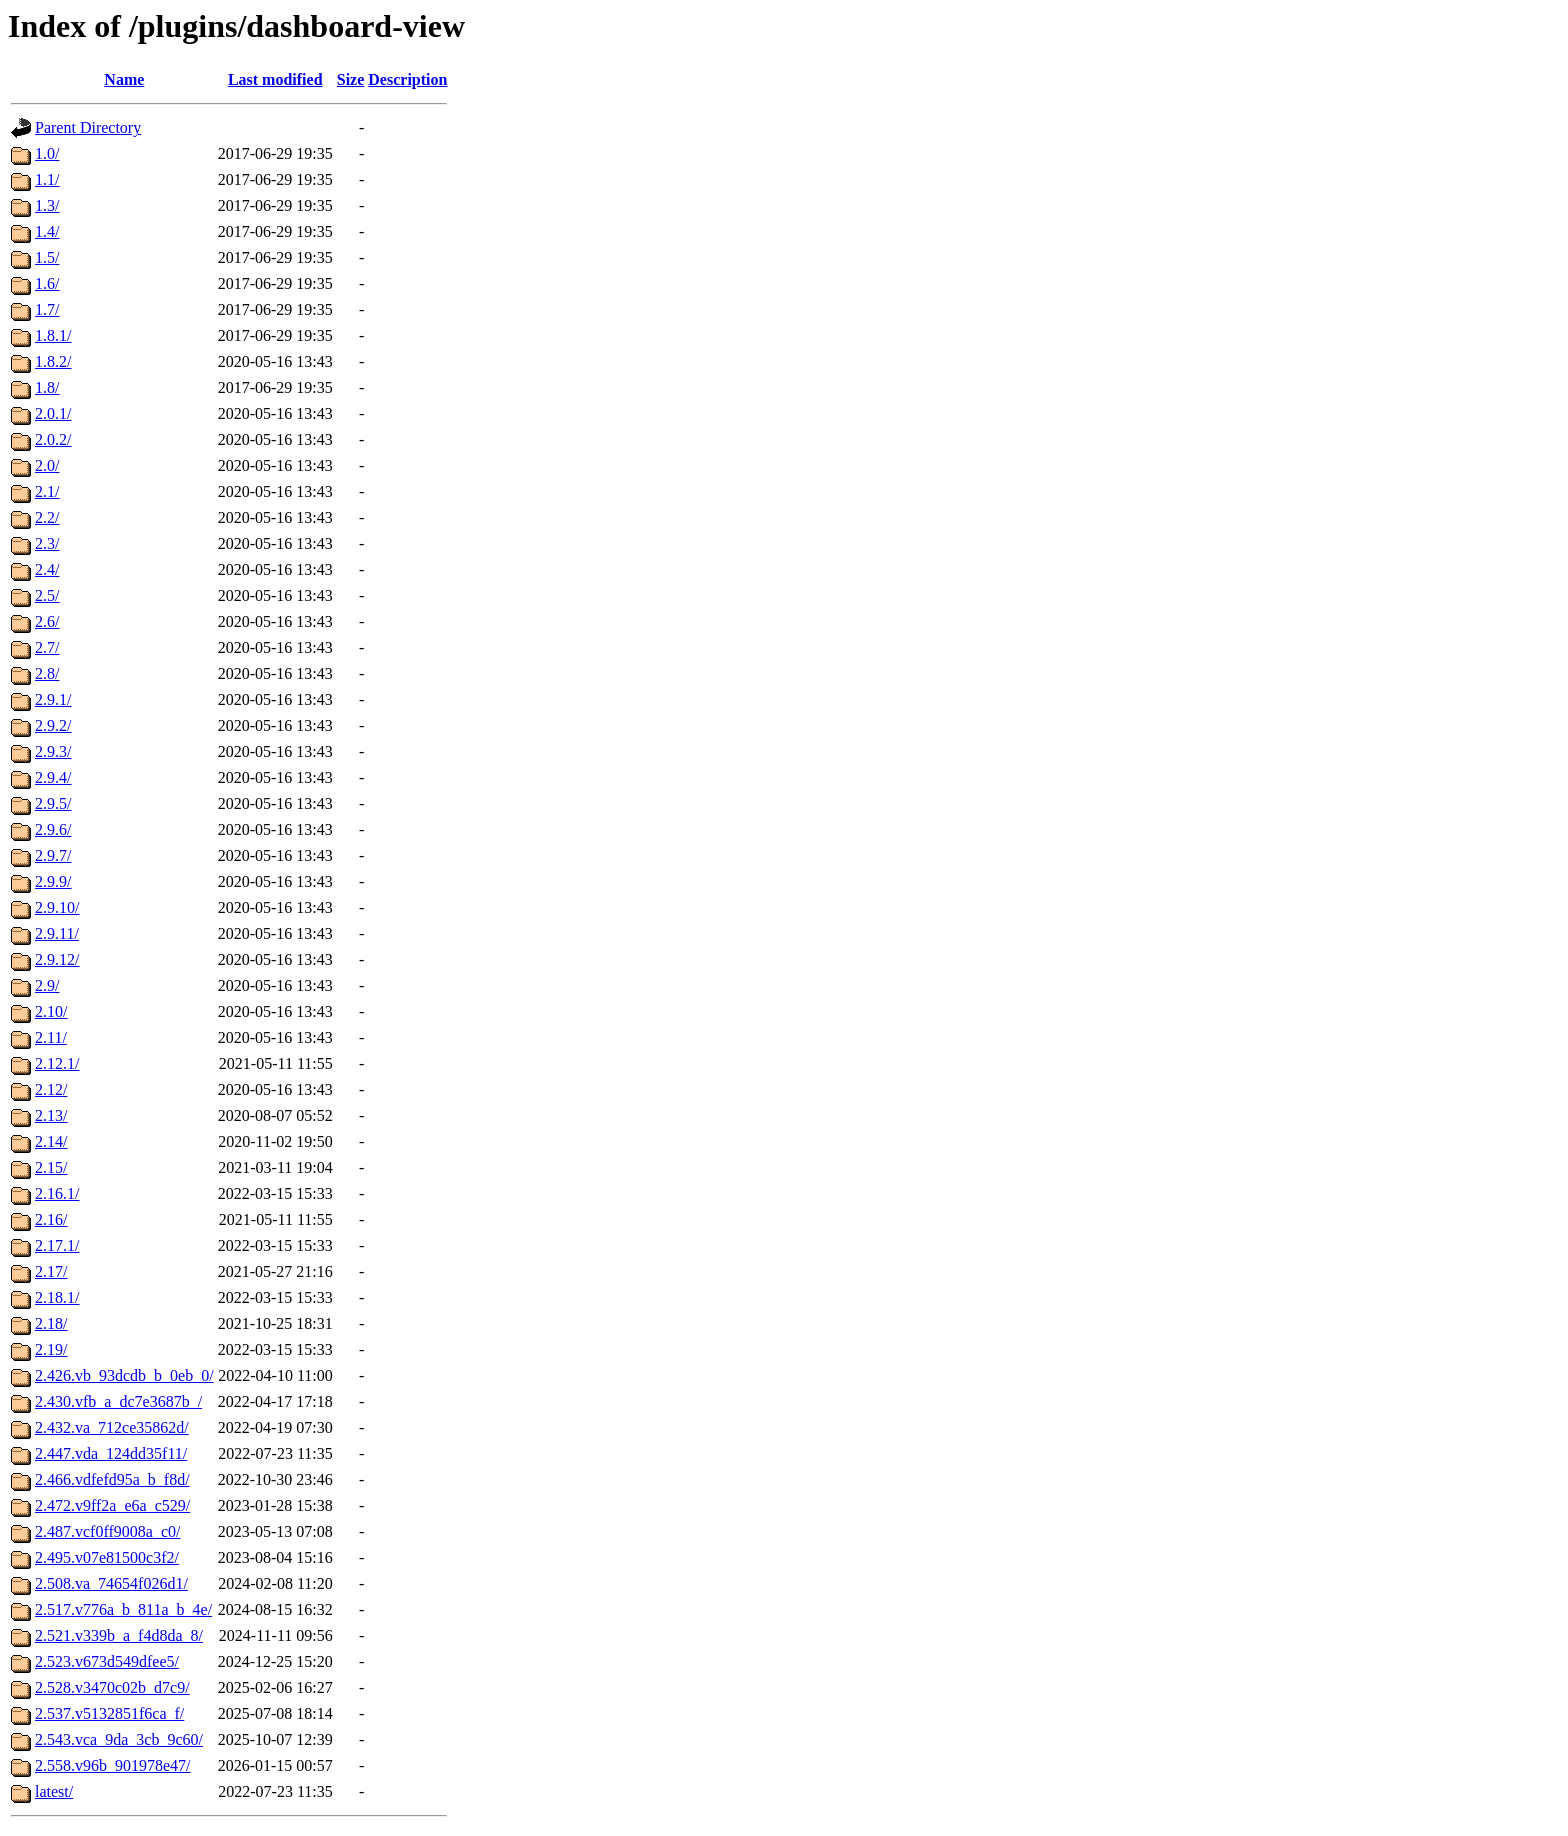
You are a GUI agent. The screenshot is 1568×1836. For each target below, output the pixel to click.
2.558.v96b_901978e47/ (113, 1765)
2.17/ (51, 1271)
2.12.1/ (57, 1063)
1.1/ (47, 179)
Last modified (275, 79)
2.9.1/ (53, 699)
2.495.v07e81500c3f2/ (107, 1557)
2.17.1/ (57, 1245)
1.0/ (47, 153)
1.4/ (47, 231)
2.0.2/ (53, 439)
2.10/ (51, 1011)
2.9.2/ (53, 725)
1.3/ (47, 205)
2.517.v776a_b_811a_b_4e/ (123, 1609)
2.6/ (47, 621)
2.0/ (47, 465)
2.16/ (51, 1219)
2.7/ (47, 647)
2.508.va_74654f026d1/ (111, 1583)
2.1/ (47, 491)
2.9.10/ (57, 907)
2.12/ (51, 1089)
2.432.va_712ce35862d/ (112, 1427)
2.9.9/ (53, 881)
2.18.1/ (57, 1297)
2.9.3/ (53, 751)
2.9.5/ (53, 803)
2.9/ (47, 985)
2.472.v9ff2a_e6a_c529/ (112, 1505)
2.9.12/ (57, 959)
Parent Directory (88, 127)
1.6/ (47, 283)
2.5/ (47, 595)
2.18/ (51, 1323)
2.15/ (51, 1167)
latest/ (54, 1791)
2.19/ (51, 1349)
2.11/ (51, 1037)
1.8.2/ (53, 361)
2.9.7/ (53, 855)
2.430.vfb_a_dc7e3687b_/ (118, 1401)
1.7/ (47, 309)
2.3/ (47, 543)
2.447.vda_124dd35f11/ (111, 1453)
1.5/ (47, 257)
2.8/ (47, 673)
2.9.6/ (53, 829)
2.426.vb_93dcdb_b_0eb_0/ (124, 1375)
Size (351, 79)
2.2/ (47, 517)
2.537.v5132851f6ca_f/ (109, 1713)
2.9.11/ (57, 933)
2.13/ (51, 1115)
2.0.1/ (53, 413)
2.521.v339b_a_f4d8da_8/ (119, 1635)
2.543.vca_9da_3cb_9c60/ (119, 1739)
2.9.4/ (53, 777)
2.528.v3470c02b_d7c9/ (112, 1687)
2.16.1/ (57, 1193)
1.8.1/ (53, 335)
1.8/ (47, 387)
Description (407, 79)
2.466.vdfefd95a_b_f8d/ (112, 1479)
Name (124, 79)
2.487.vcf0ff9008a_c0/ (107, 1531)
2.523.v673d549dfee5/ (107, 1661)
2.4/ (47, 569)
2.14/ (51, 1141)
